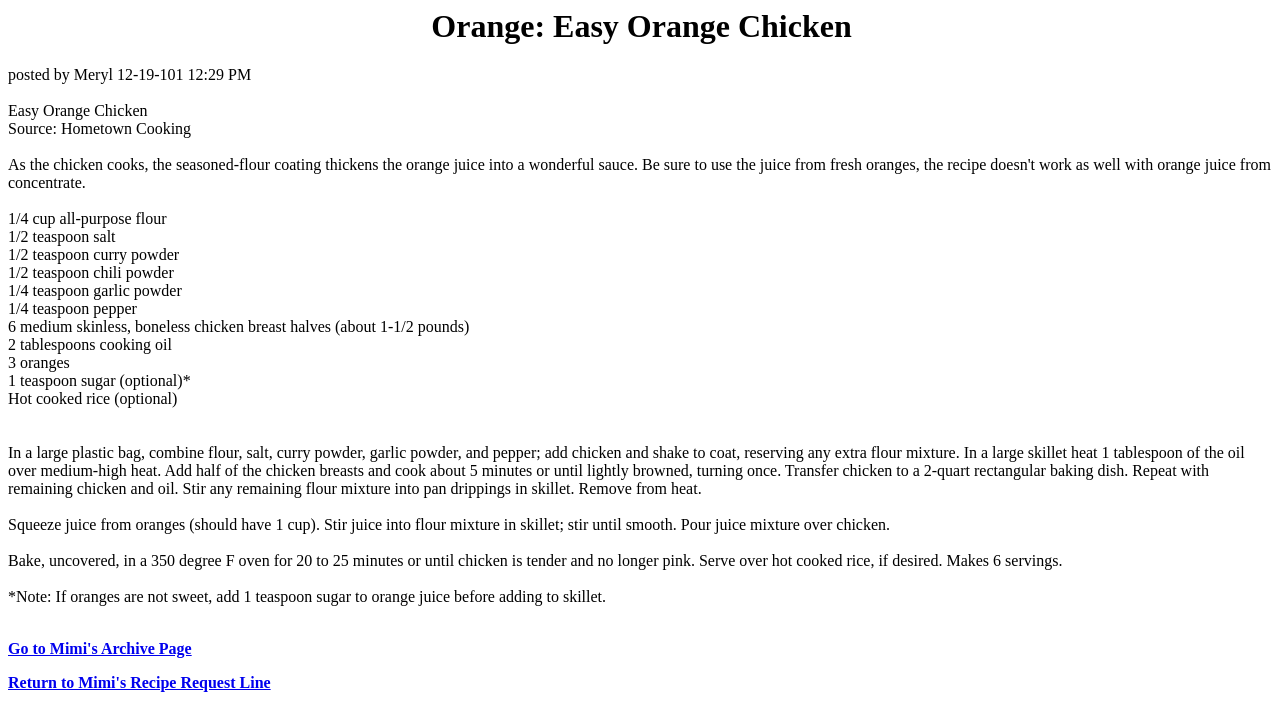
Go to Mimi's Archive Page (100, 648)
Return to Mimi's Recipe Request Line (139, 682)
